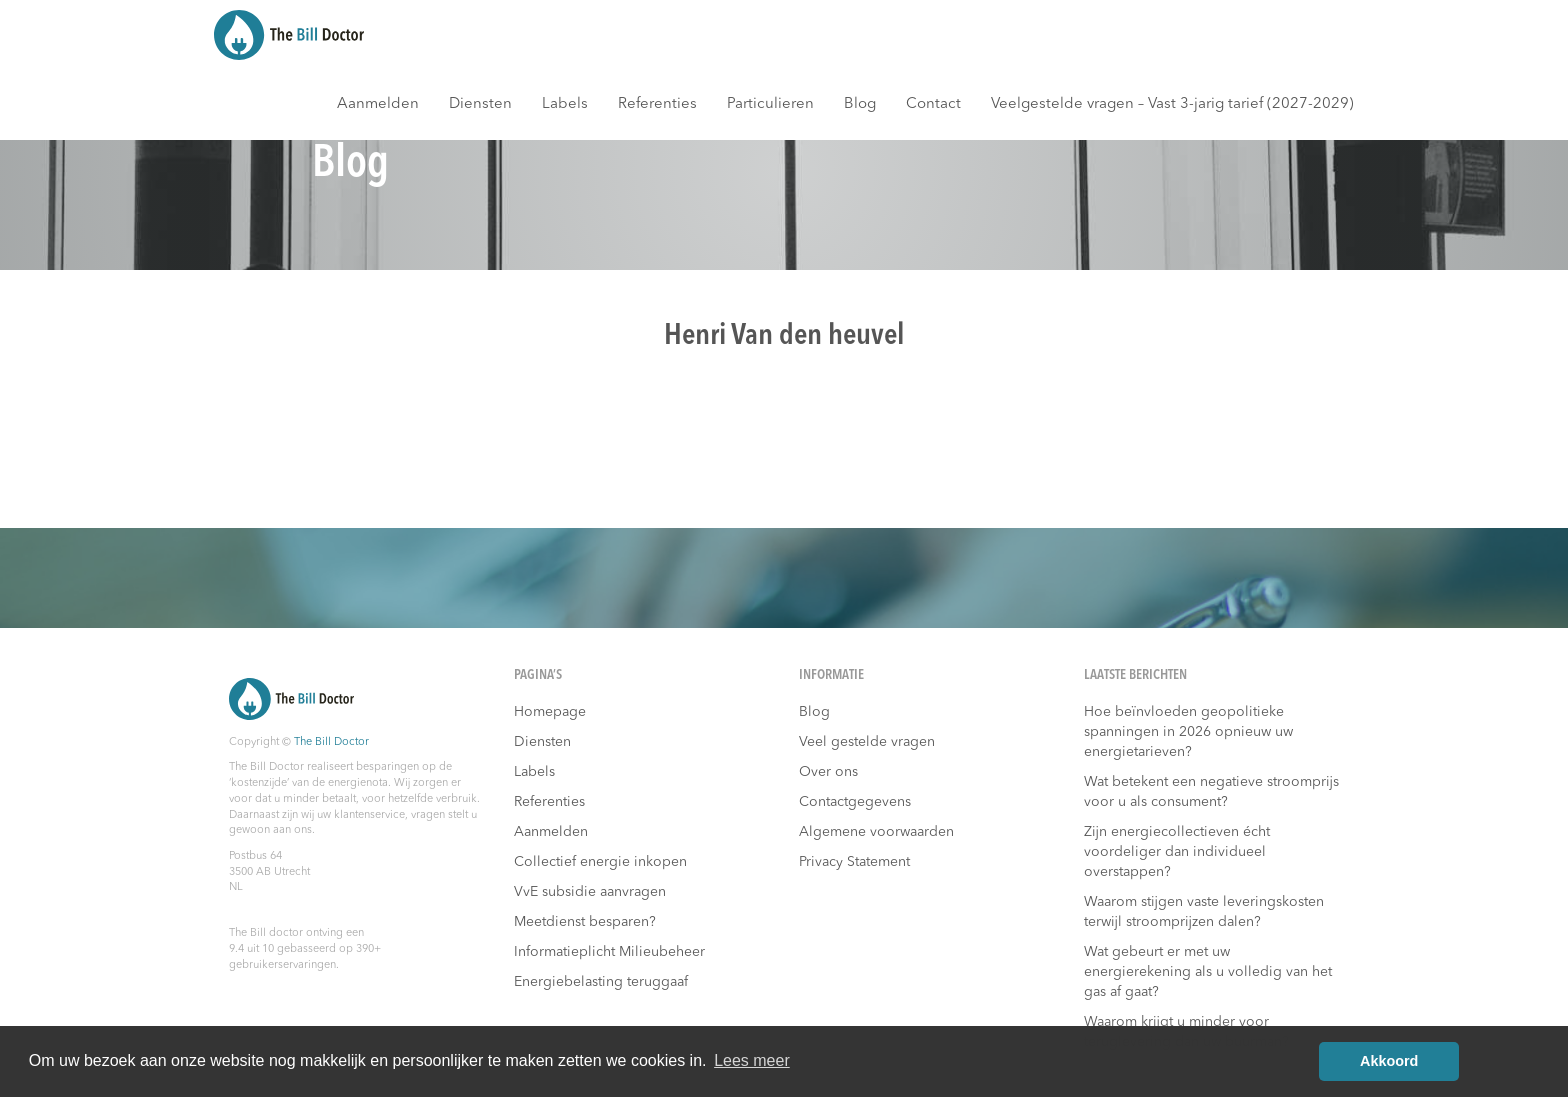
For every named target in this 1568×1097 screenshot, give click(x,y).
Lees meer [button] (752, 1060)
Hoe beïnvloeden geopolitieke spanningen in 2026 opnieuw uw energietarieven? (1188, 732)
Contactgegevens (855, 802)
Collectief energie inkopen (600, 862)
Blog (860, 104)
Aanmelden (378, 104)
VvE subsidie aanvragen (590, 892)
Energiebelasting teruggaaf (601, 982)
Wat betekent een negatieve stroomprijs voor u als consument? (1211, 792)
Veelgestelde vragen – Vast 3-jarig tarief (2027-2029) (1172, 104)
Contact (933, 104)
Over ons (828, 772)
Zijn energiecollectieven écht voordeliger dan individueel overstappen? (1177, 852)
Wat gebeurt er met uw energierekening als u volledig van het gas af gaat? (1208, 972)
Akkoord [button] (1389, 1061)
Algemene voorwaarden (876, 832)
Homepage (550, 712)
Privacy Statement (854, 862)
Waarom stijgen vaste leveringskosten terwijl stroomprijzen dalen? (1204, 912)
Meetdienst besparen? (585, 922)
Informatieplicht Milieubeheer (609, 952)
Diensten (480, 104)
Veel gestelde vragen (867, 742)
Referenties (657, 104)
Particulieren (770, 104)
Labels (565, 104)
